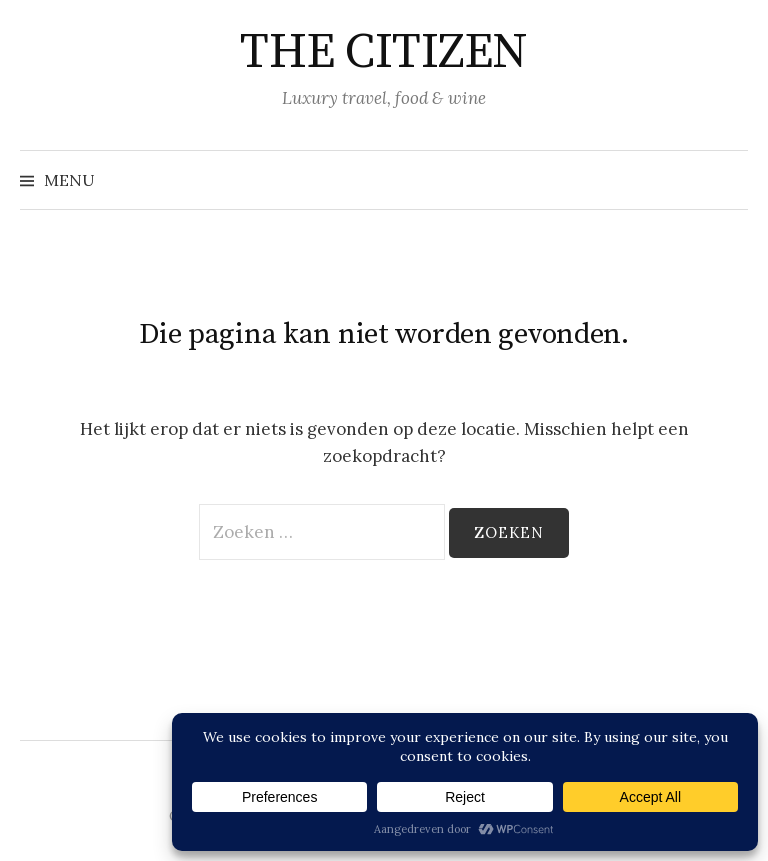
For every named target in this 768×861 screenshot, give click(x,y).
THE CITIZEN (384, 53)
